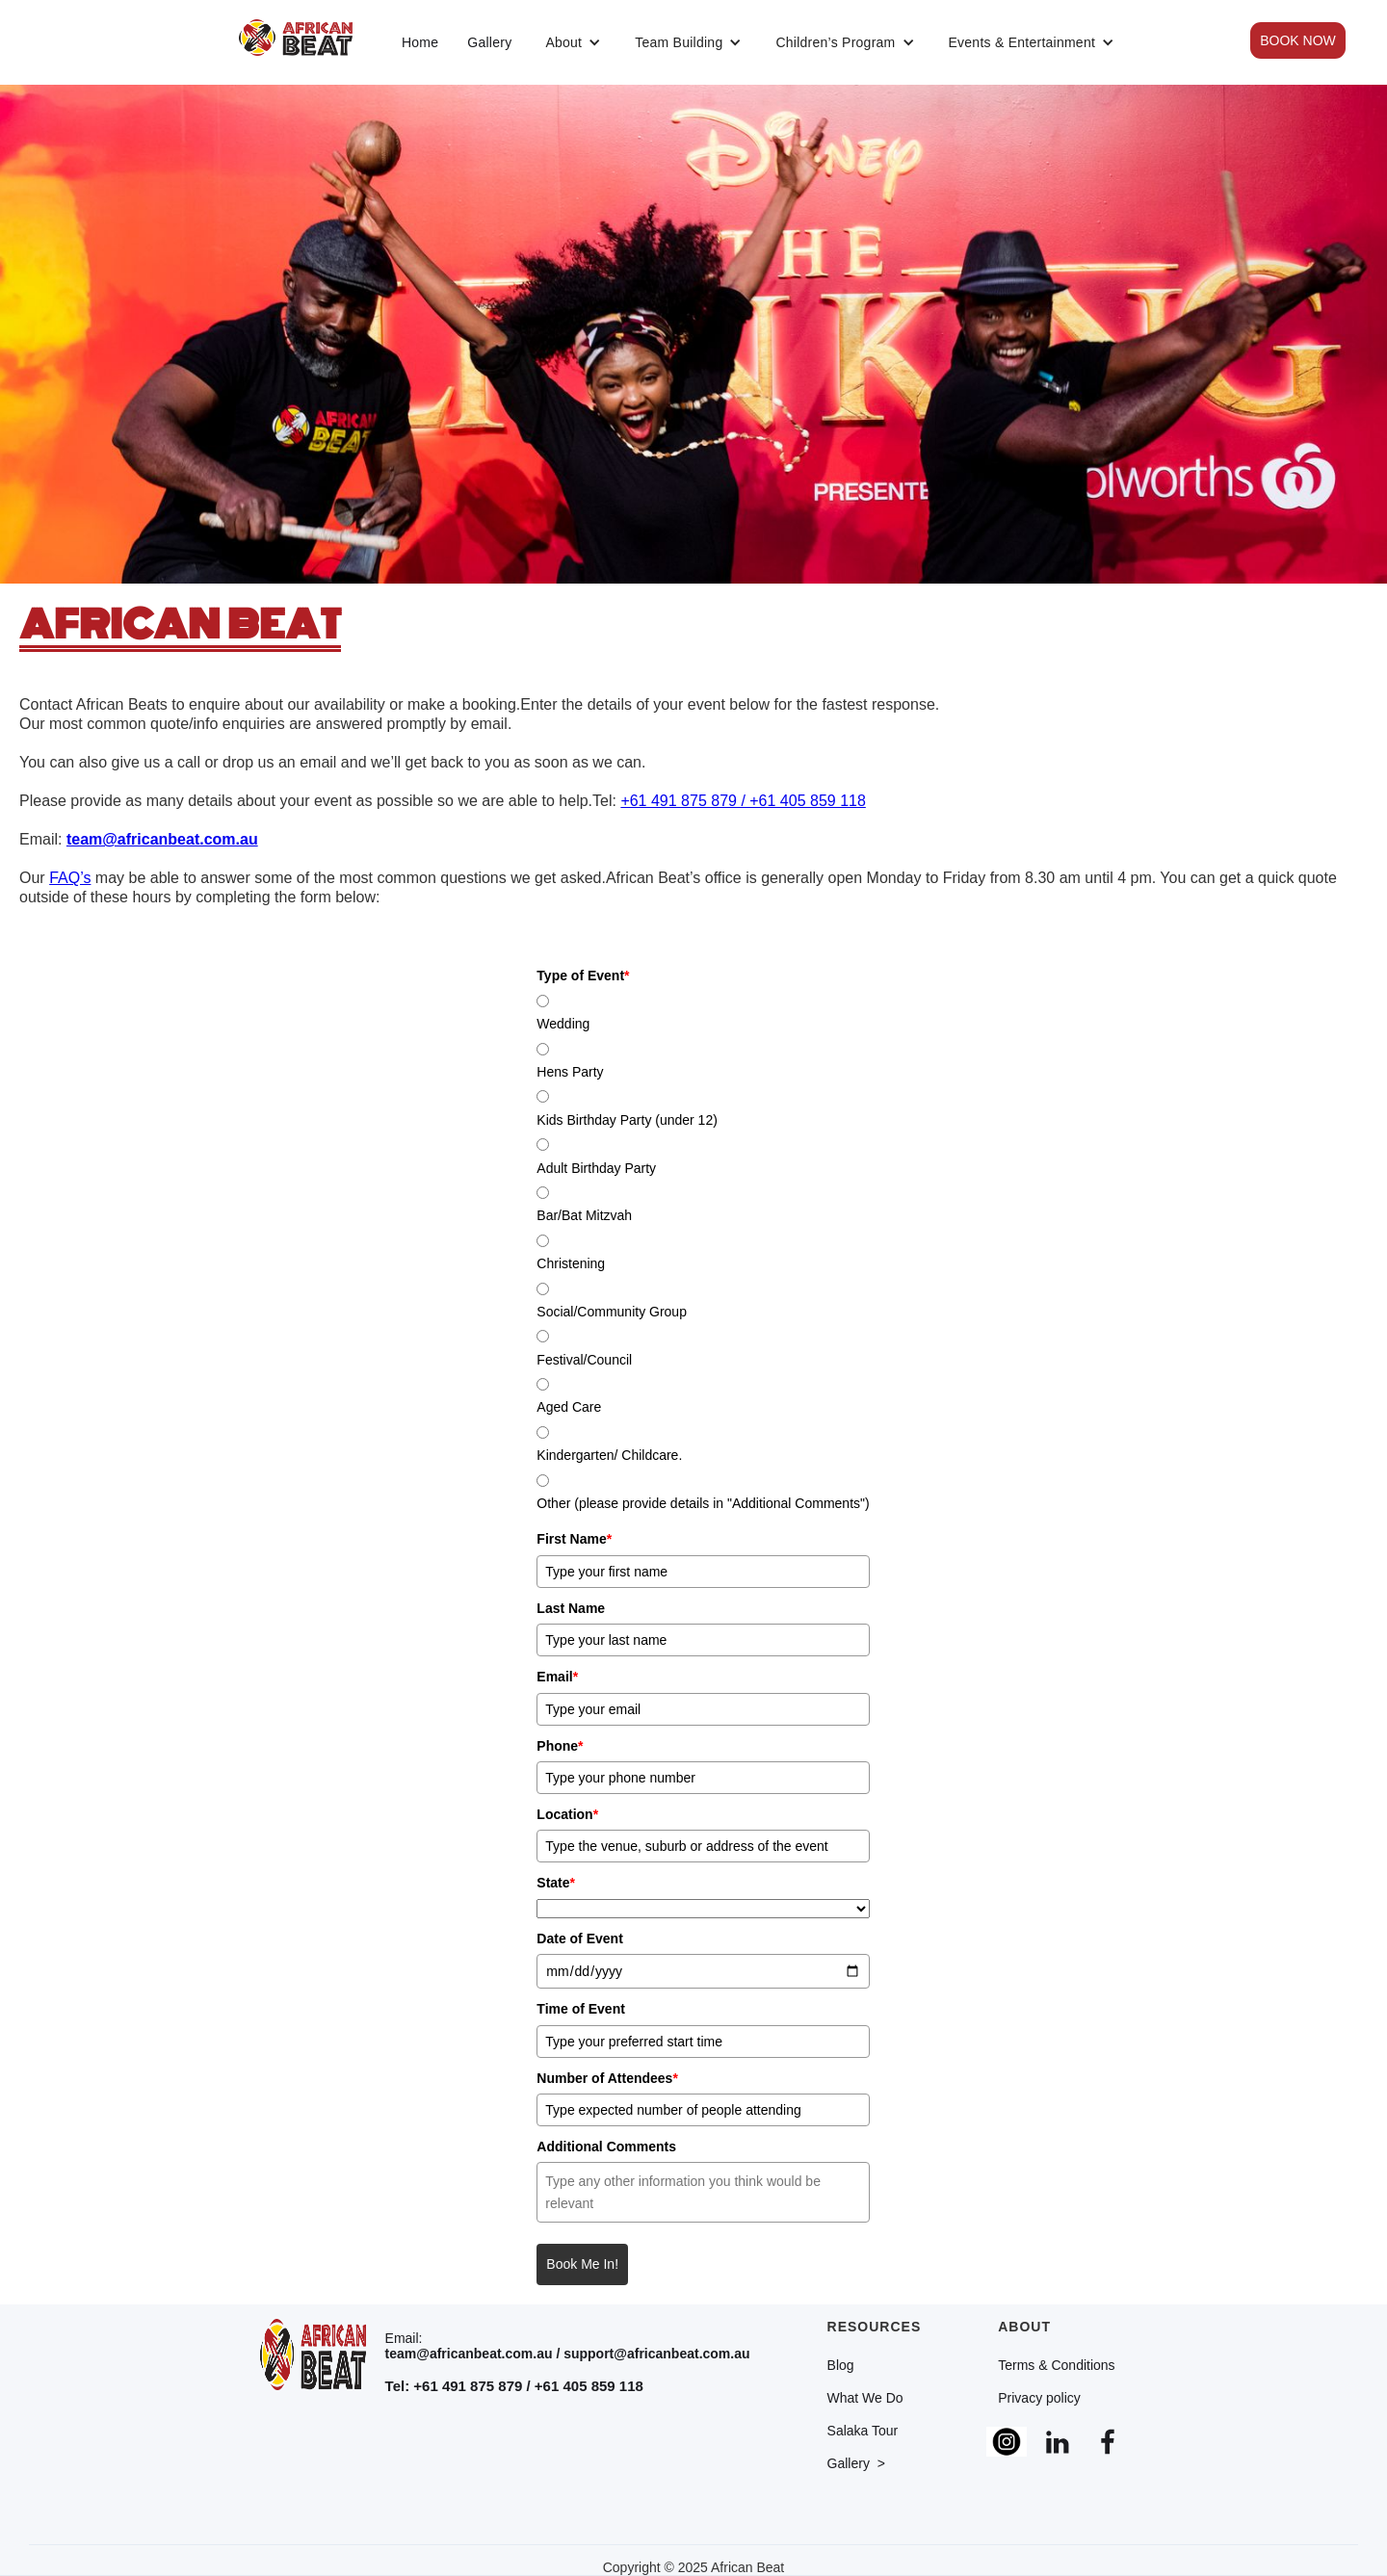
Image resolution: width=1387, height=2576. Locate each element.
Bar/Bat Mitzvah (584, 1215)
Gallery (489, 42)
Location (567, 1814)
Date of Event (579, 1938)
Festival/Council (584, 1359)
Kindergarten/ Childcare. (609, 1455)
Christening (570, 1263)
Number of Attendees (607, 2078)
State (555, 1882)
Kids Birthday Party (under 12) (627, 1120)
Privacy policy (1039, 2398)
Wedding (562, 1023)
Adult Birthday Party (596, 1168)
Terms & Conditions (1056, 2365)
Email (557, 1676)
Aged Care (568, 1407)
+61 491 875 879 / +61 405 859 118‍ (742, 801)
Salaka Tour (863, 2430)
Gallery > (856, 2463)
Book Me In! (582, 2264)
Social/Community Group (611, 1311)
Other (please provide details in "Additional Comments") (702, 1503)
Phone (559, 1746)
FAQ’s (70, 878)
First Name (574, 1539)
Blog (840, 2365)
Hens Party (569, 1072)
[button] (573, 42)
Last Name (570, 1608)
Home (420, 42)
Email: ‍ (567, 2345)
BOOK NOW (1298, 40)
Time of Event (580, 2009)
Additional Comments (606, 2146)
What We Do (865, 2398)
